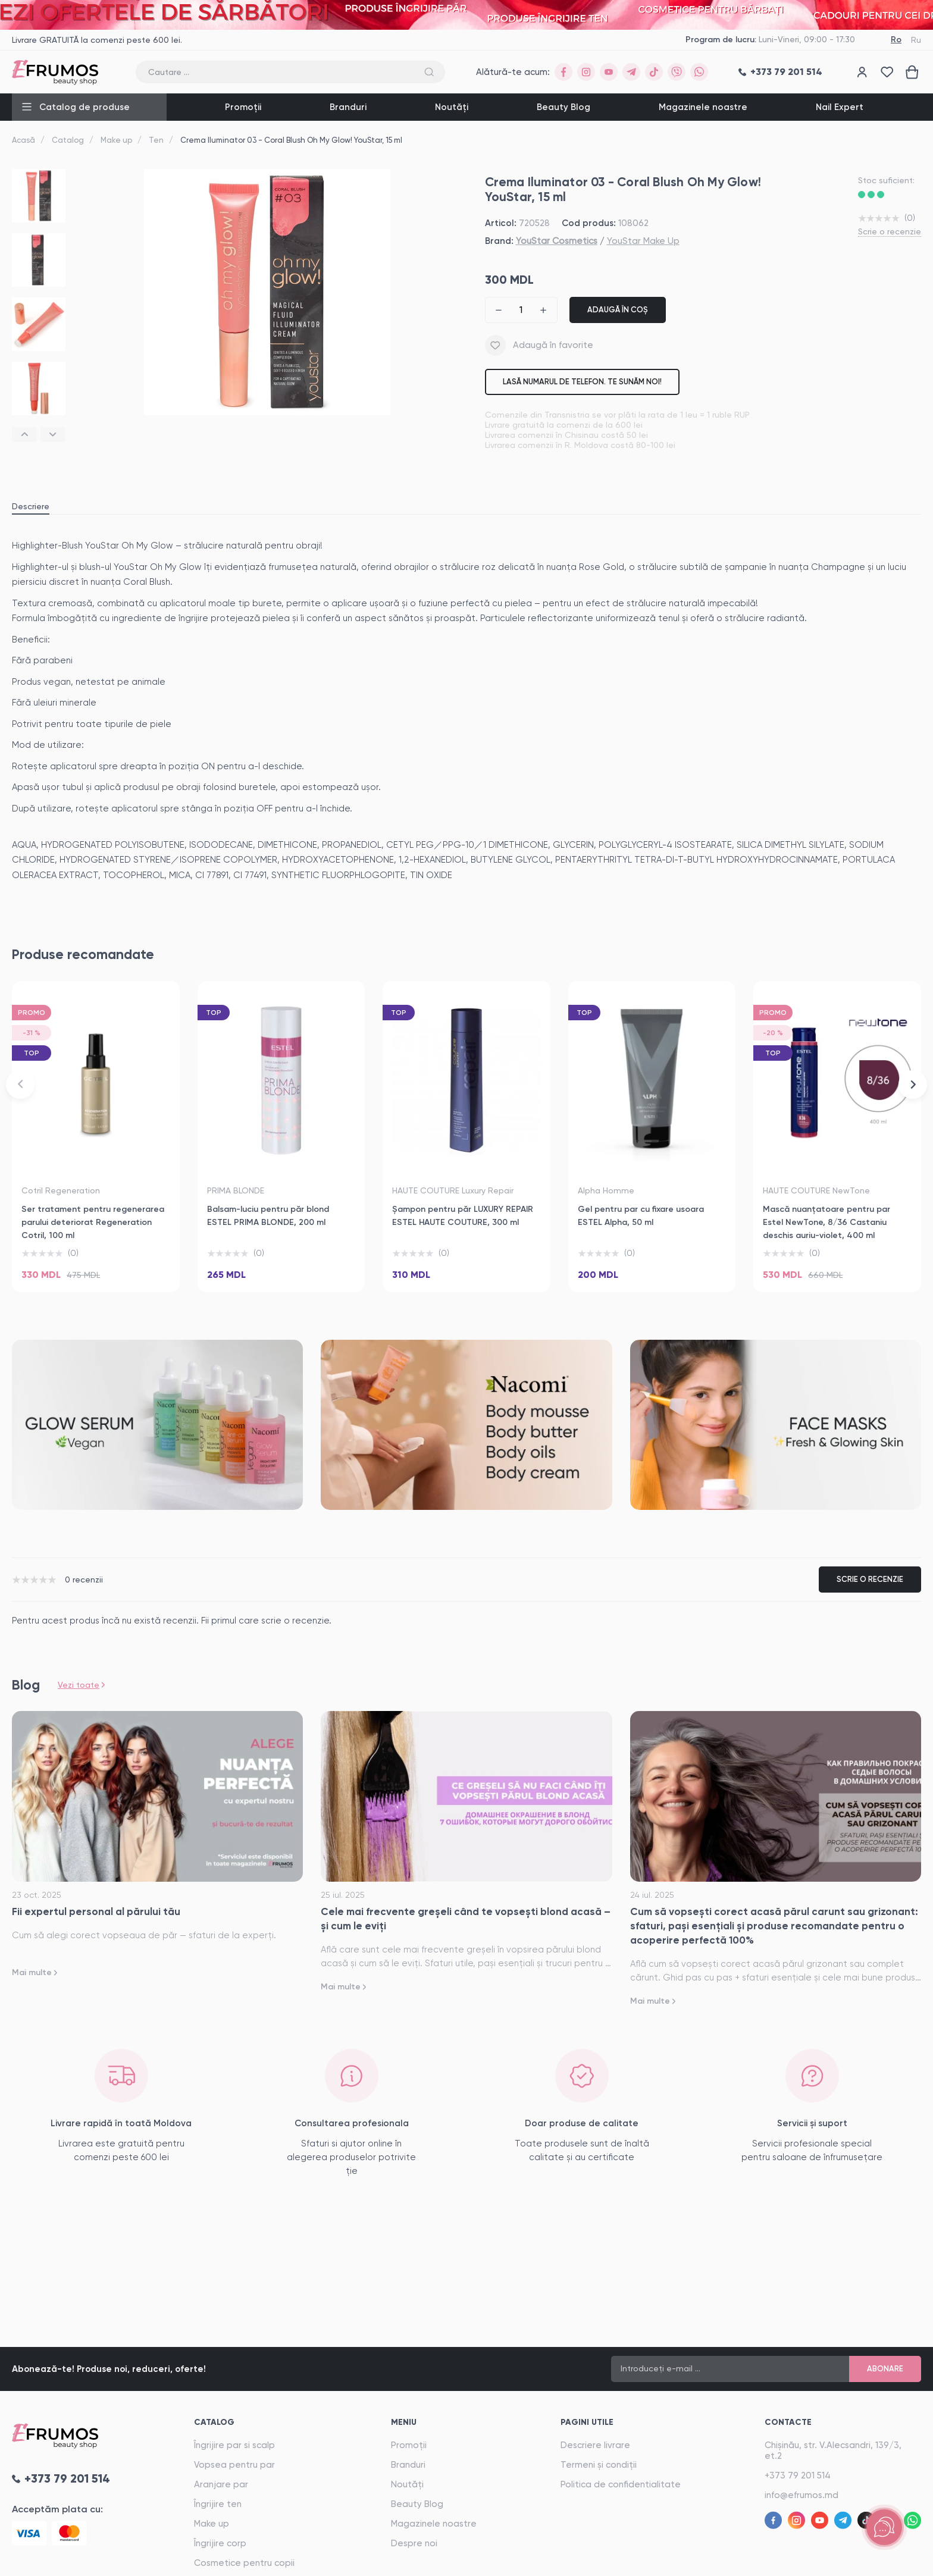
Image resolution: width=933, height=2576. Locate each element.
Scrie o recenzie (889, 231)
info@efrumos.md (801, 2495)
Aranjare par (221, 2484)
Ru (916, 40)
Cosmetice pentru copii (244, 2563)
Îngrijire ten (218, 2504)
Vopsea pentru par (234, 2464)
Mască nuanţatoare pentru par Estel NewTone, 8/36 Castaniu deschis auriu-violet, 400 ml (826, 1222)
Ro (896, 40)
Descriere (30, 506)
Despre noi (414, 2543)
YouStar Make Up (643, 241)
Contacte (788, 2422)
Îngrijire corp (220, 2543)
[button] (24, 434)
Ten (156, 140)
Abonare (885, 2368)
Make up (116, 140)
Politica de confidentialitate (621, 2484)
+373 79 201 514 (798, 2475)
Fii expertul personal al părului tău (96, 1911)
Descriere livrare (595, 2445)
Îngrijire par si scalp (234, 2445)
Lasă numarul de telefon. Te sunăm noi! (582, 381)
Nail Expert (839, 107)
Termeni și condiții (599, 2464)
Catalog (68, 140)
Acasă (23, 140)
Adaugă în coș (617, 309)
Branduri (348, 107)
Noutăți (451, 107)
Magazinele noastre (703, 107)
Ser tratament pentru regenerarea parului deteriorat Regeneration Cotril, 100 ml (92, 1222)
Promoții (243, 107)
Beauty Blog (563, 107)
